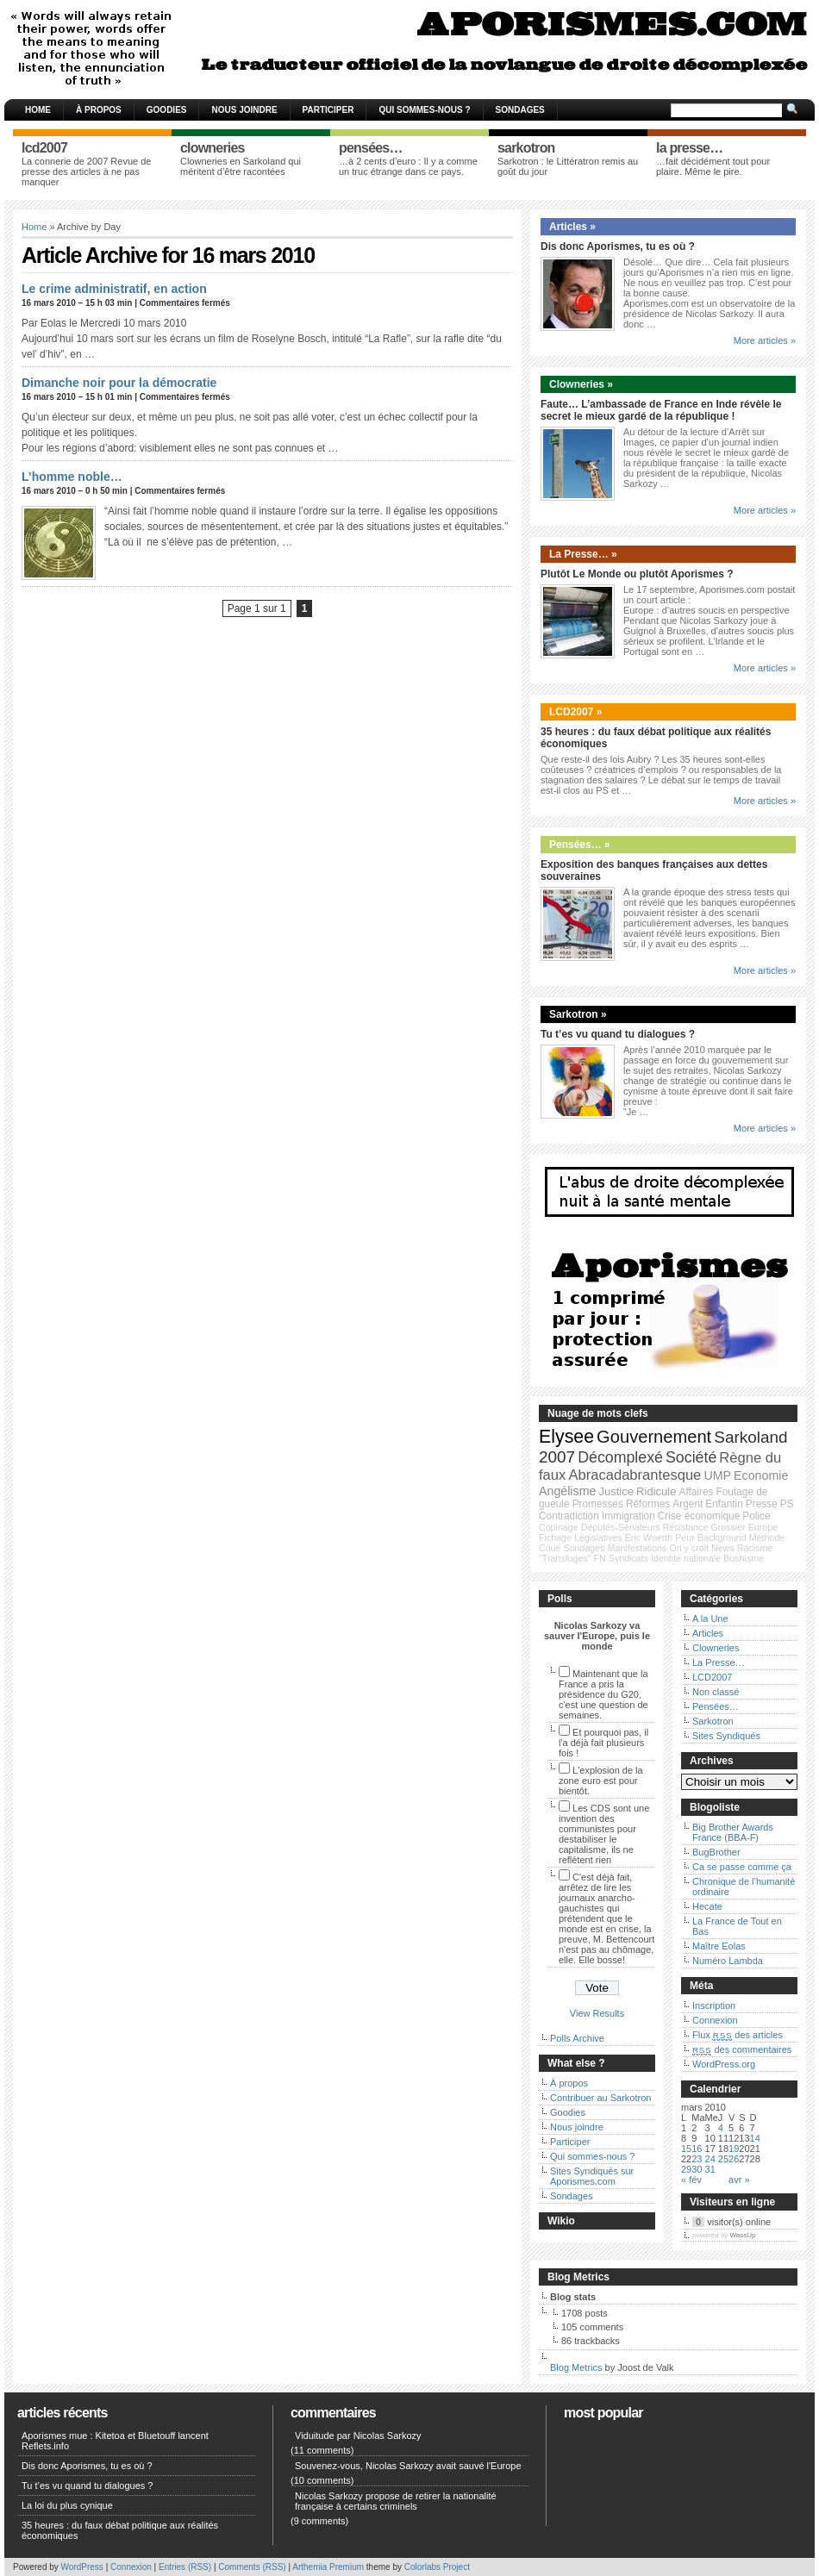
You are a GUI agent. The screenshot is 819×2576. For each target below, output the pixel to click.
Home (38, 110)
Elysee (566, 1436)
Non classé (715, 1692)
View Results (597, 2013)
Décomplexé (620, 1457)
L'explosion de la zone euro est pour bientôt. (601, 1780)
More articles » (765, 340)
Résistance (686, 1527)
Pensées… (715, 1706)
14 (755, 2138)
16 (696, 2148)
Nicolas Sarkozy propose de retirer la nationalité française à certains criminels (396, 2501)
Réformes (648, 1504)
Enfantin (723, 1504)
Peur (685, 1537)
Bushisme (743, 1558)
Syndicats (628, 1558)
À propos (99, 110)
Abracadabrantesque (634, 1475)
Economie (761, 1475)
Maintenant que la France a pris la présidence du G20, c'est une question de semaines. (603, 1694)
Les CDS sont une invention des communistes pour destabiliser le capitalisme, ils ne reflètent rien (604, 1834)
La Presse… (718, 1662)
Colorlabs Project (437, 2567)
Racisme (754, 1548)
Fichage (555, 1537)
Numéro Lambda (727, 1960)
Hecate (707, 1906)
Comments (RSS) (251, 2567)
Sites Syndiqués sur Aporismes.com (592, 2176)
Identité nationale (686, 1558)
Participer (328, 110)
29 (686, 2169)
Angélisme (567, 1491)
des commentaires (741, 2049)
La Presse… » (583, 554)
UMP (717, 1475)
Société (691, 1457)
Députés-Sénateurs (620, 1527)
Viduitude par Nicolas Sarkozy (358, 2435)
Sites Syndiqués (726, 1736)
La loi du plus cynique (67, 2505)
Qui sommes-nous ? (424, 110)
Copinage (558, 1527)
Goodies (167, 110)
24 (710, 2159)
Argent (687, 1504)
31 (710, 2169)
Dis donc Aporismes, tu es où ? (618, 246)
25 (723, 2159)
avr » (738, 2179)
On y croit (689, 1548)
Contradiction (569, 1516)
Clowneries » (581, 384)
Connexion (715, 2020)
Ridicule (656, 1491)
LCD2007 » (575, 712)
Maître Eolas (719, 1946)
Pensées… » (579, 845)
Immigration (628, 1516)
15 (686, 2148)
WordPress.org (723, 2064)
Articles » (572, 227)
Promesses (597, 1504)
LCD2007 (712, 1677)
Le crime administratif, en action (114, 289)
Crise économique (699, 1516)
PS (787, 1504)
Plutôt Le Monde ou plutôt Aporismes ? (637, 574)
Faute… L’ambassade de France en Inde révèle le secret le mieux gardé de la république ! (661, 410)
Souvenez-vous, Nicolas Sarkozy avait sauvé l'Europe (408, 2466)
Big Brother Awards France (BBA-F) (732, 1832)
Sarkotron (713, 1721)
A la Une (710, 1618)
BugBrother (716, 1852)
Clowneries (715, 1648)
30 (696, 2169)
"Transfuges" (565, 1558)
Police (756, 1516)
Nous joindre (244, 110)
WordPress (82, 2567)
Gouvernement (654, 1436)
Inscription (713, 2005)
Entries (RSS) (185, 2567)
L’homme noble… (72, 476)
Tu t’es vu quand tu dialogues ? (618, 1034)
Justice (616, 1491)
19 (733, 2148)
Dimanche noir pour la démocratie (119, 383)
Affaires (696, 1492)
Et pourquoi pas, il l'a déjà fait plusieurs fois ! (603, 1742)
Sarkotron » (578, 1014)
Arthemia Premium (328, 2567)
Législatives (598, 1537)
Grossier (727, 1527)
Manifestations (637, 1548)
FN (600, 1558)
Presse (762, 1504)
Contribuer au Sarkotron (600, 2098)
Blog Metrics (576, 2367)
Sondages (520, 110)
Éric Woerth (648, 1537)
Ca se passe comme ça (741, 1867)
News (723, 1548)
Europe (763, 1527)
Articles (707, 1633)
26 (733, 2159)
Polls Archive (577, 2038)
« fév (691, 2179)
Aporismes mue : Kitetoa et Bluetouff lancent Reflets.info (115, 2440)
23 (696, 2159)
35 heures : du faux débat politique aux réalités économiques (120, 2530)
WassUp (743, 2235)
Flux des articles (737, 2035)
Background (722, 1537)
